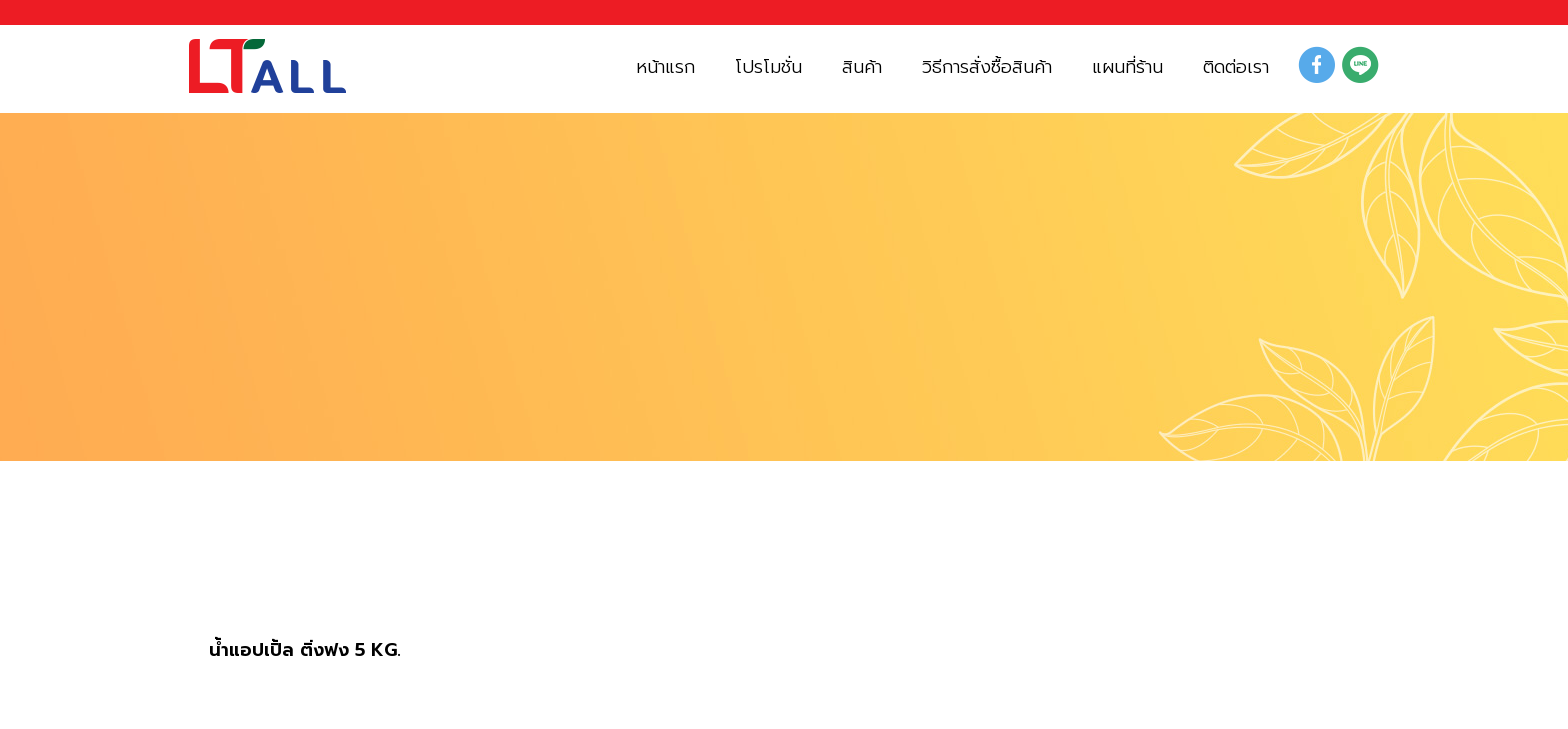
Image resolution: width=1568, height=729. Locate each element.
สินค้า (237, 576)
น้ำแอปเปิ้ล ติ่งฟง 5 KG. (305, 650)
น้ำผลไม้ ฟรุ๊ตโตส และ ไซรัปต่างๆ (462, 576)
